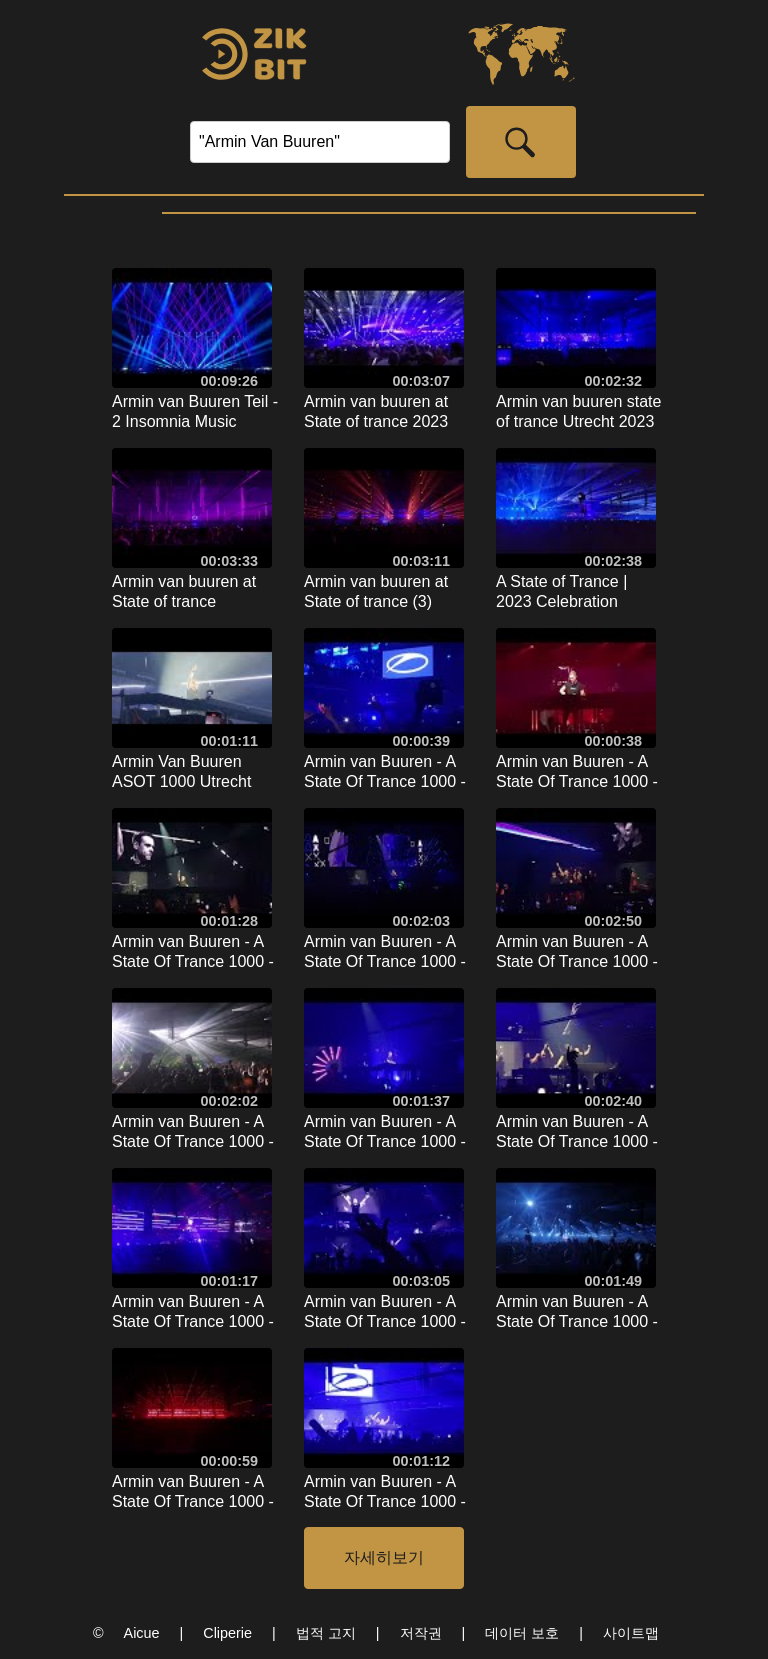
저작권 (421, 1633)
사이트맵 (631, 1633)
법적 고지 (326, 1633)
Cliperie (227, 1633)
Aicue (142, 1633)
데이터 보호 (522, 1633)
